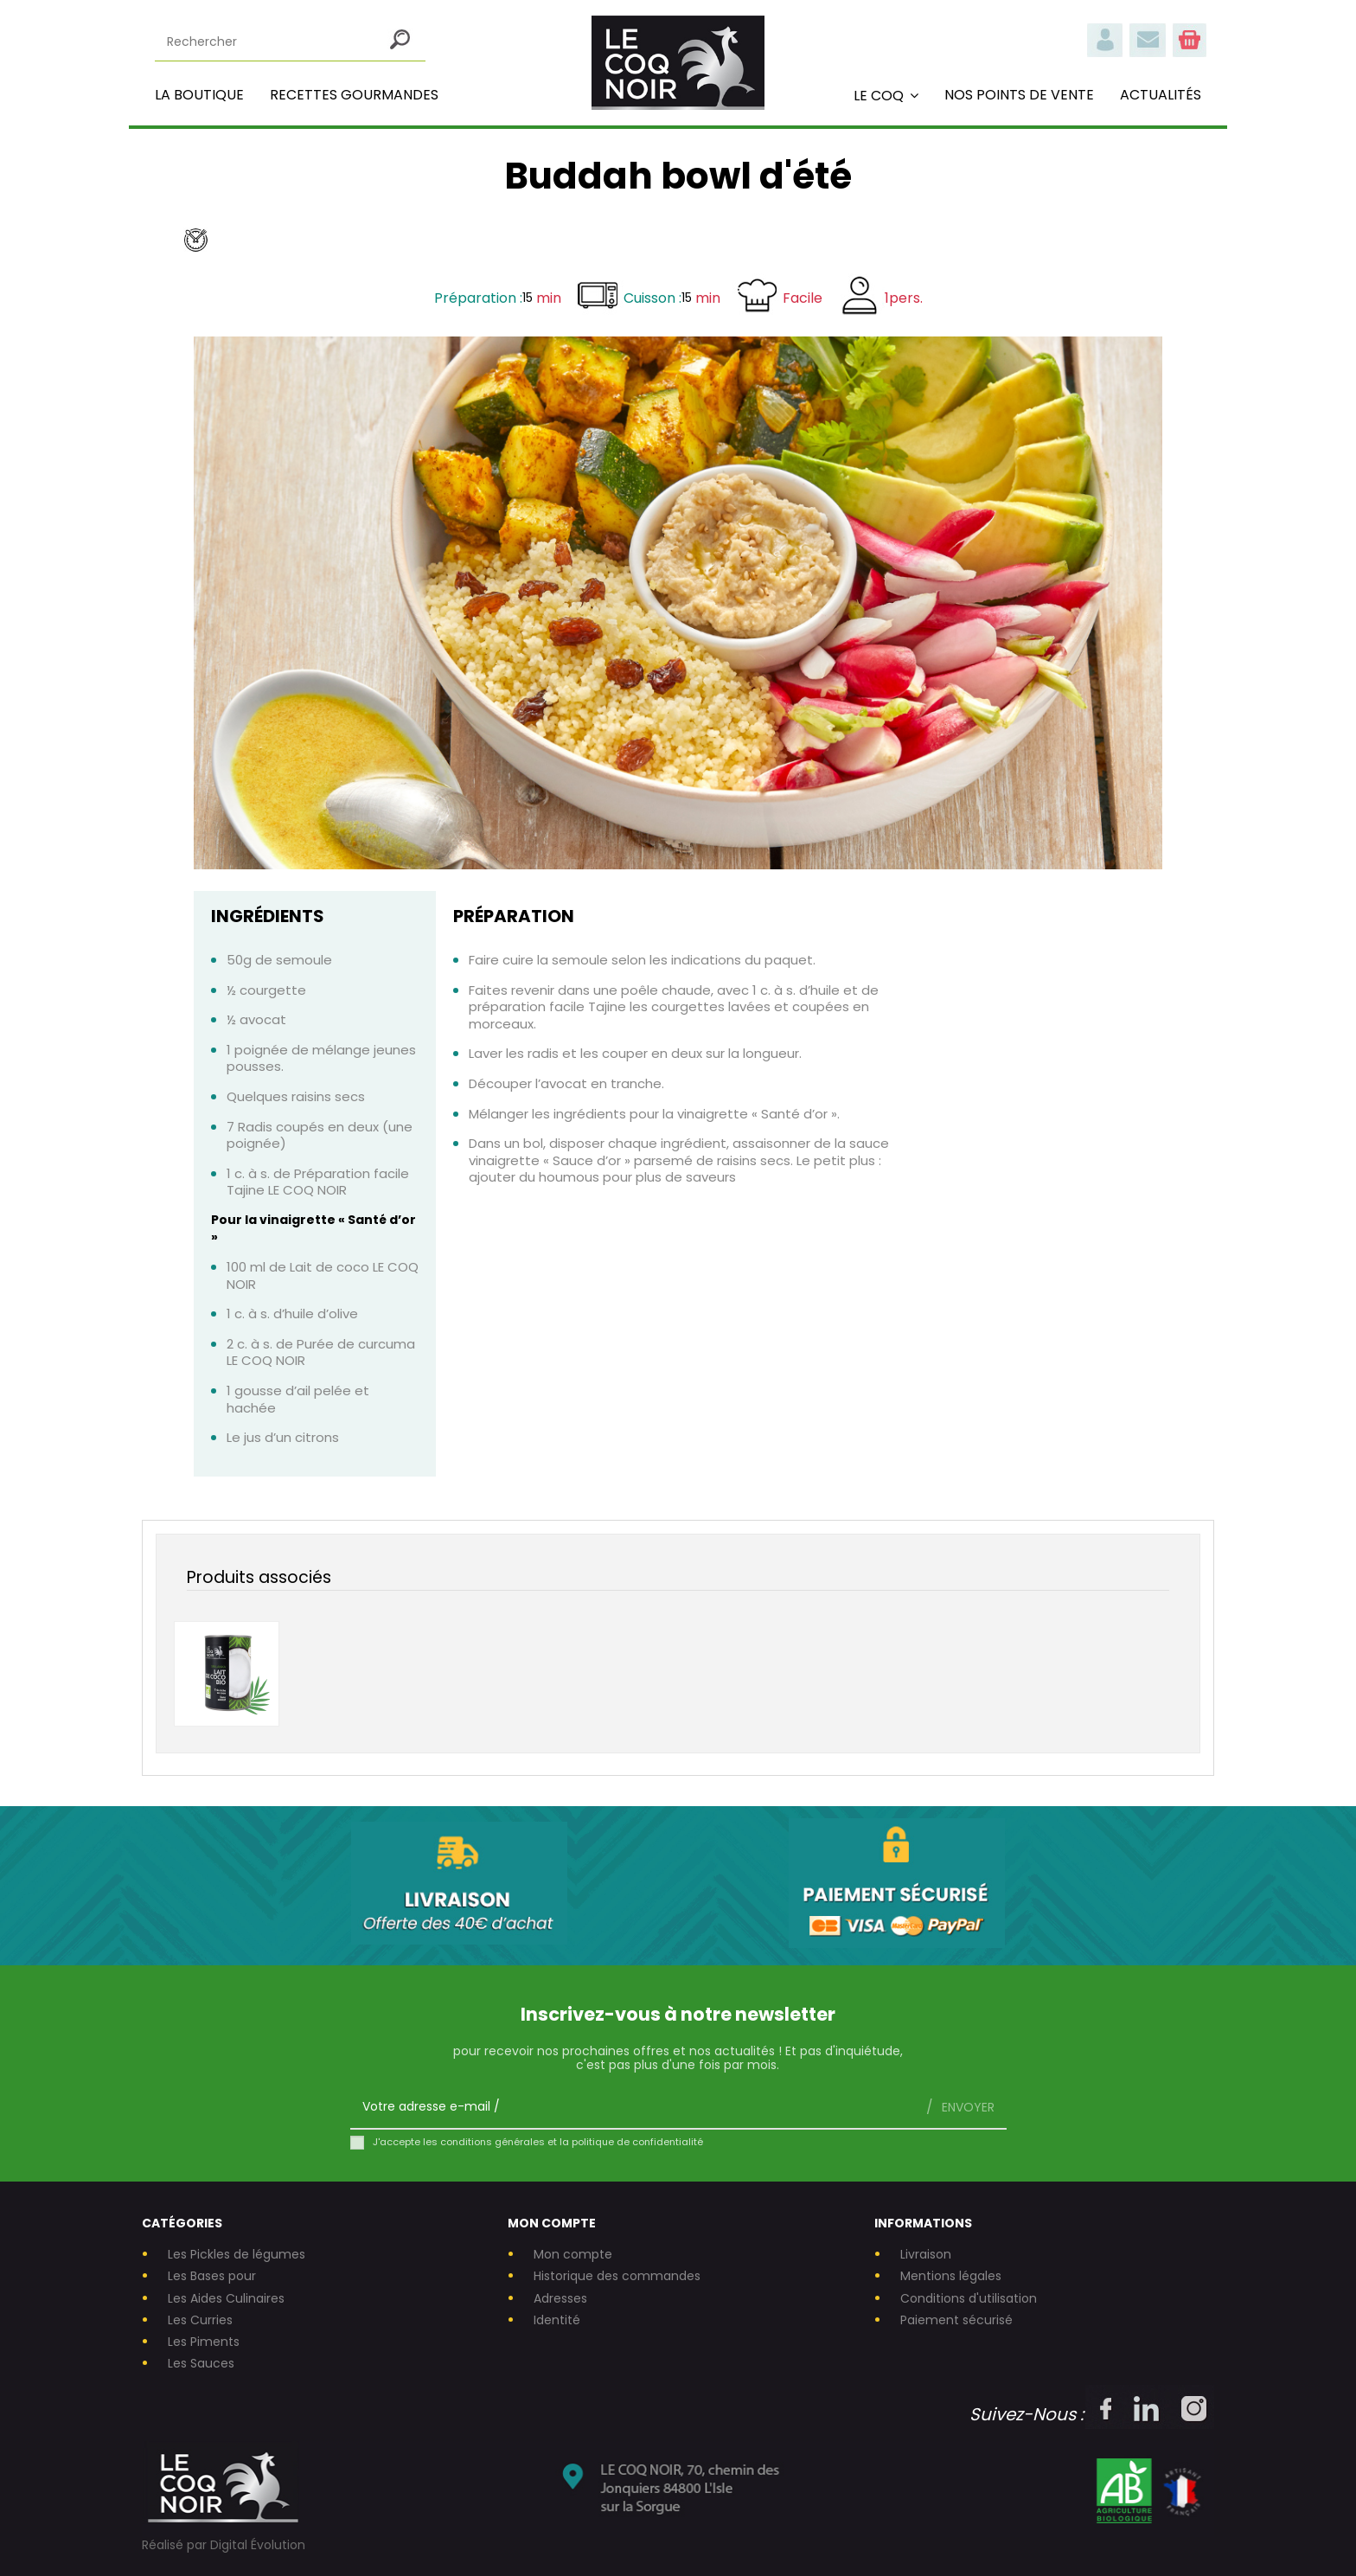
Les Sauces (201, 2363)
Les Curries (200, 2320)
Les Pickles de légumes (236, 2254)
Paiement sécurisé (956, 2320)
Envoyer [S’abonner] (966, 2107)
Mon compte (573, 2254)
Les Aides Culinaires (226, 2299)
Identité (557, 2320)
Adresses (560, 2299)
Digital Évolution (257, 2545)
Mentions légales (950, 2276)
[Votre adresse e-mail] (632, 2107)
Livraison (925, 2254)
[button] (886, 95)
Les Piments (204, 2342)
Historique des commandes (617, 2276)
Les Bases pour (212, 2276)
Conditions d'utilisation (968, 2299)
